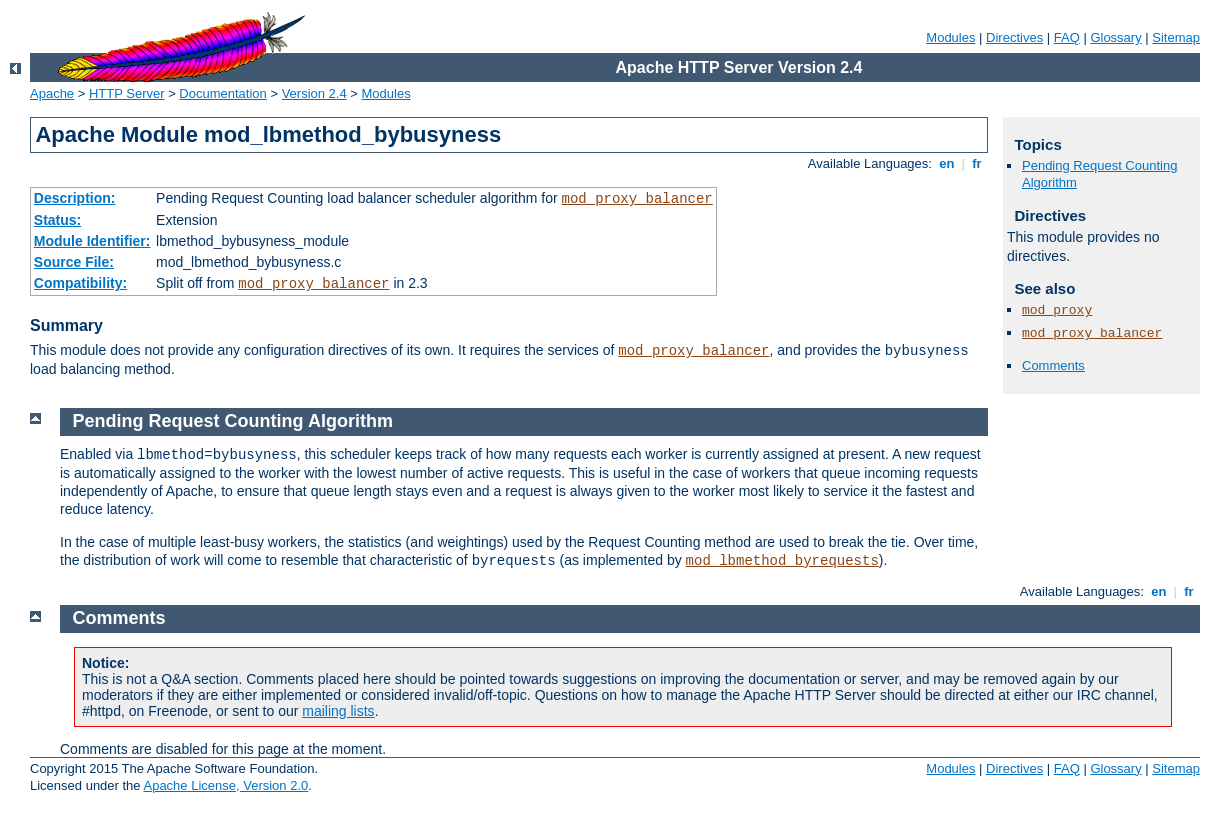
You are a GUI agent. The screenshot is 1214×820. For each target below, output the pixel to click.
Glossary (1115, 37)
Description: (75, 198)
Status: (57, 220)
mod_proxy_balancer (637, 199)
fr (977, 163)
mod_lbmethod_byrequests (782, 561)
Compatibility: (80, 283)
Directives (1014, 37)
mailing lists (338, 711)
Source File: (74, 262)
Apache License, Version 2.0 (225, 785)
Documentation (222, 93)
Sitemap (1176, 37)
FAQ (1067, 37)
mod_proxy (1057, 310)
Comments (1053, 365)
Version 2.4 (314, 93)
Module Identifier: (92, 241)
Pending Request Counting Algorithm (233, 421)
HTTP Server (127, 93)
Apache (52, 93)
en (947, 163)
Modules (950, 37)
